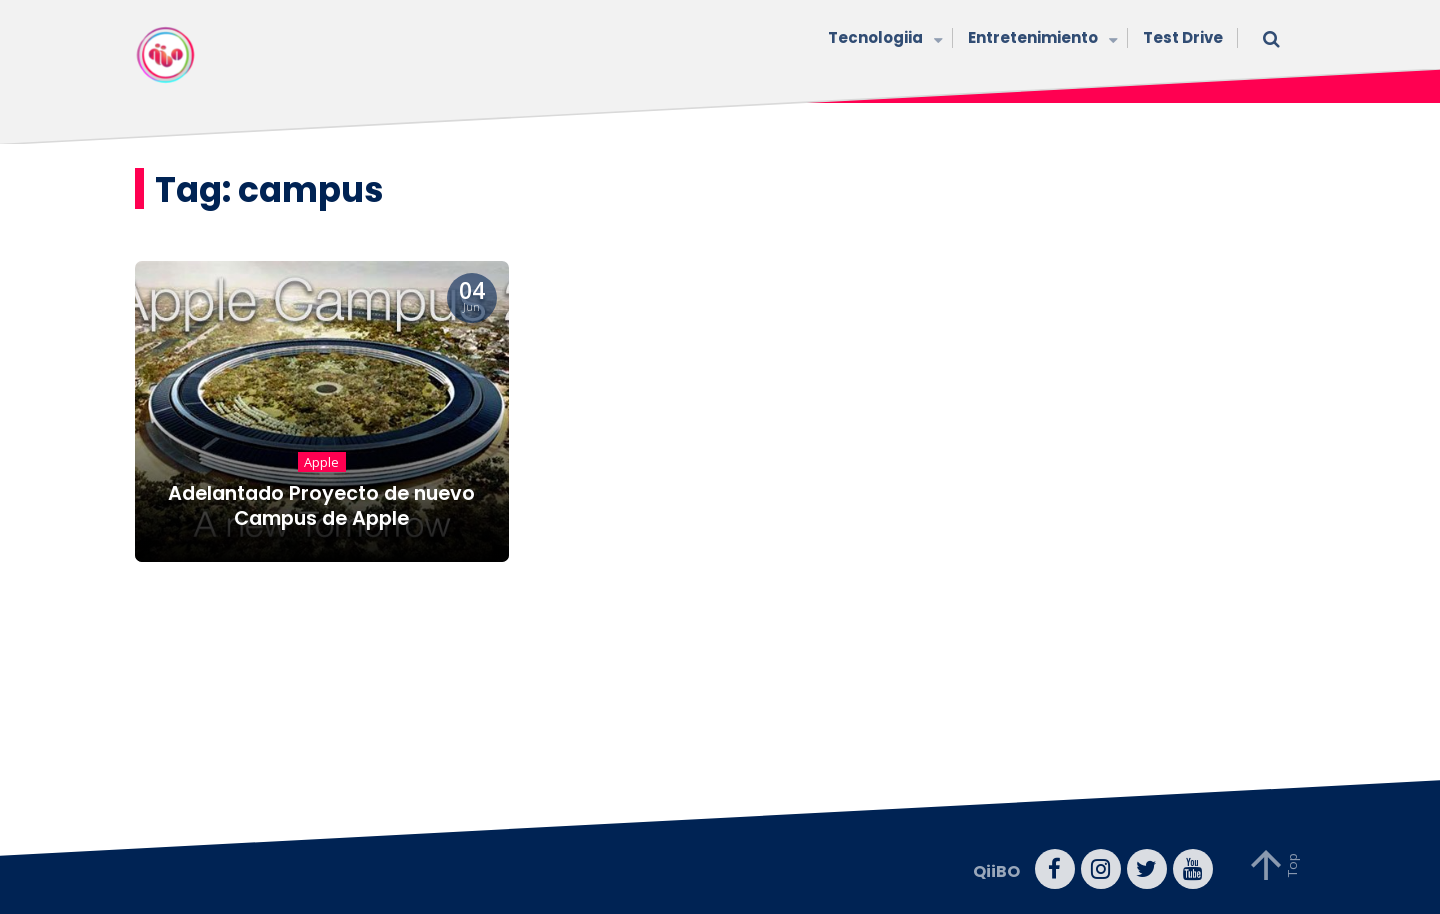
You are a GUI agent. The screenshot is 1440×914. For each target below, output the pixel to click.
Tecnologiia (883, 39)
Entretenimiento (1040, 39)
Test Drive (1183, 37)
